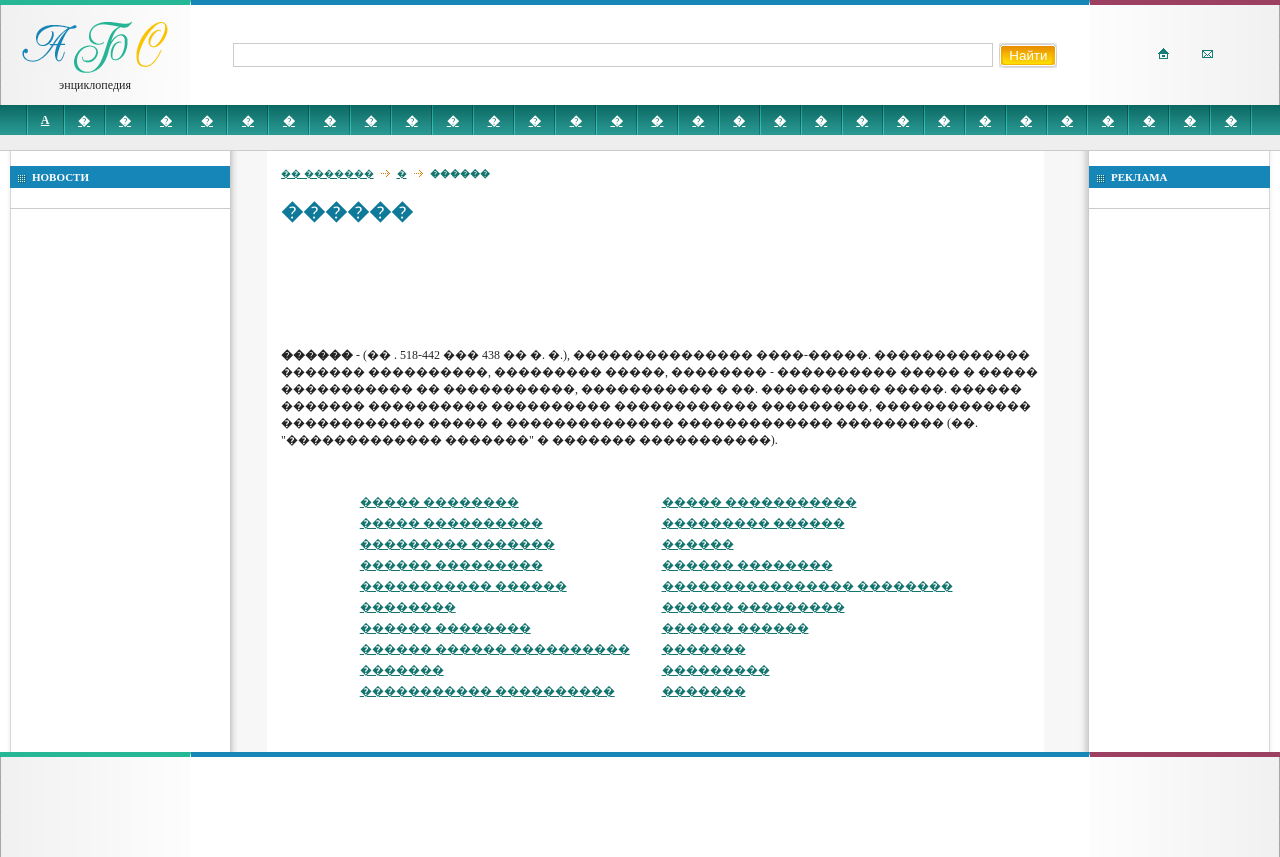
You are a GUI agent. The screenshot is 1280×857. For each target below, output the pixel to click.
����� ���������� (451, 523)
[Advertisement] (645, 285)
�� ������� (327, 173)
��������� (716, 670)
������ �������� (747, 565)
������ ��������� (451, 565)
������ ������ (735, 628)
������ (698, 544)
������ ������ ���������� (495, 649)
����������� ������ (463, 586)
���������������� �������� (807, 586)
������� (704, 649)
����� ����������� (759, 502)
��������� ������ (753, 523)
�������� (408, 607)
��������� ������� (457, 544)
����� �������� (439, 502)
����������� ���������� (487, 691)
